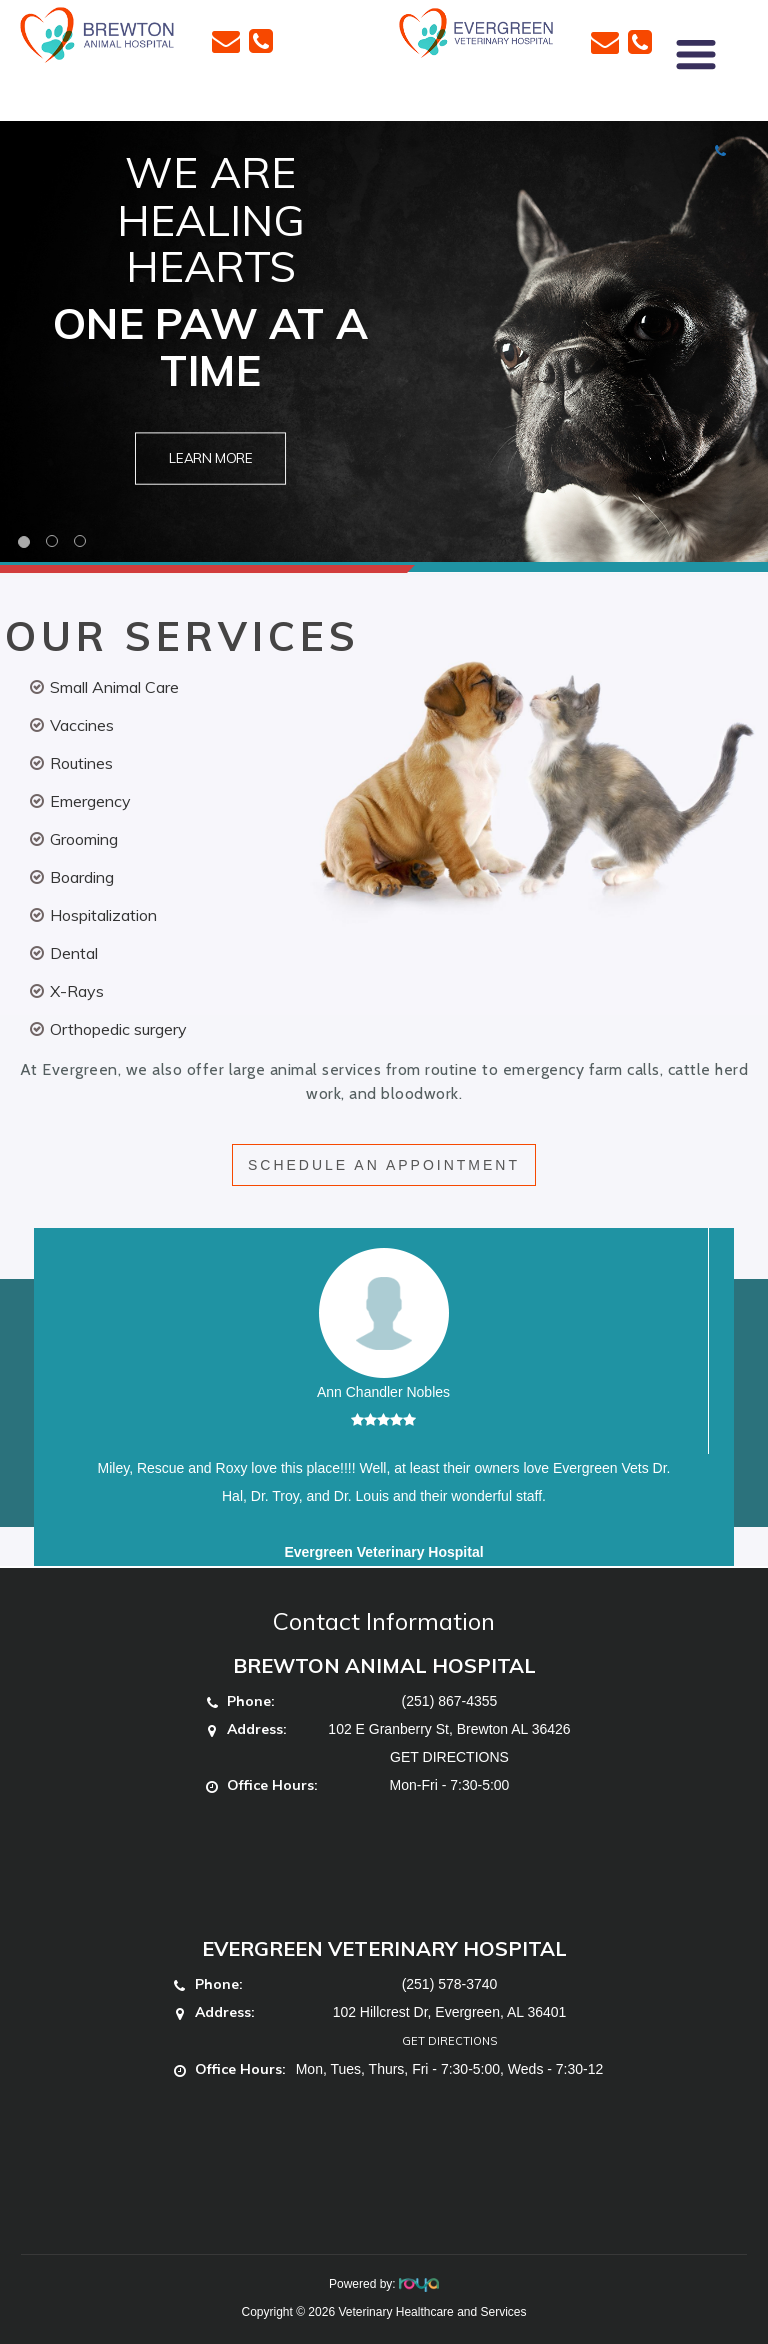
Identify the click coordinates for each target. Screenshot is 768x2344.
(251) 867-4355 (450, 1701)
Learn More (211, 458)
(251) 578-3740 (450, 1984)
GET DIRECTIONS (449, 1757)
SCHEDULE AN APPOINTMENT (384, 1165)
